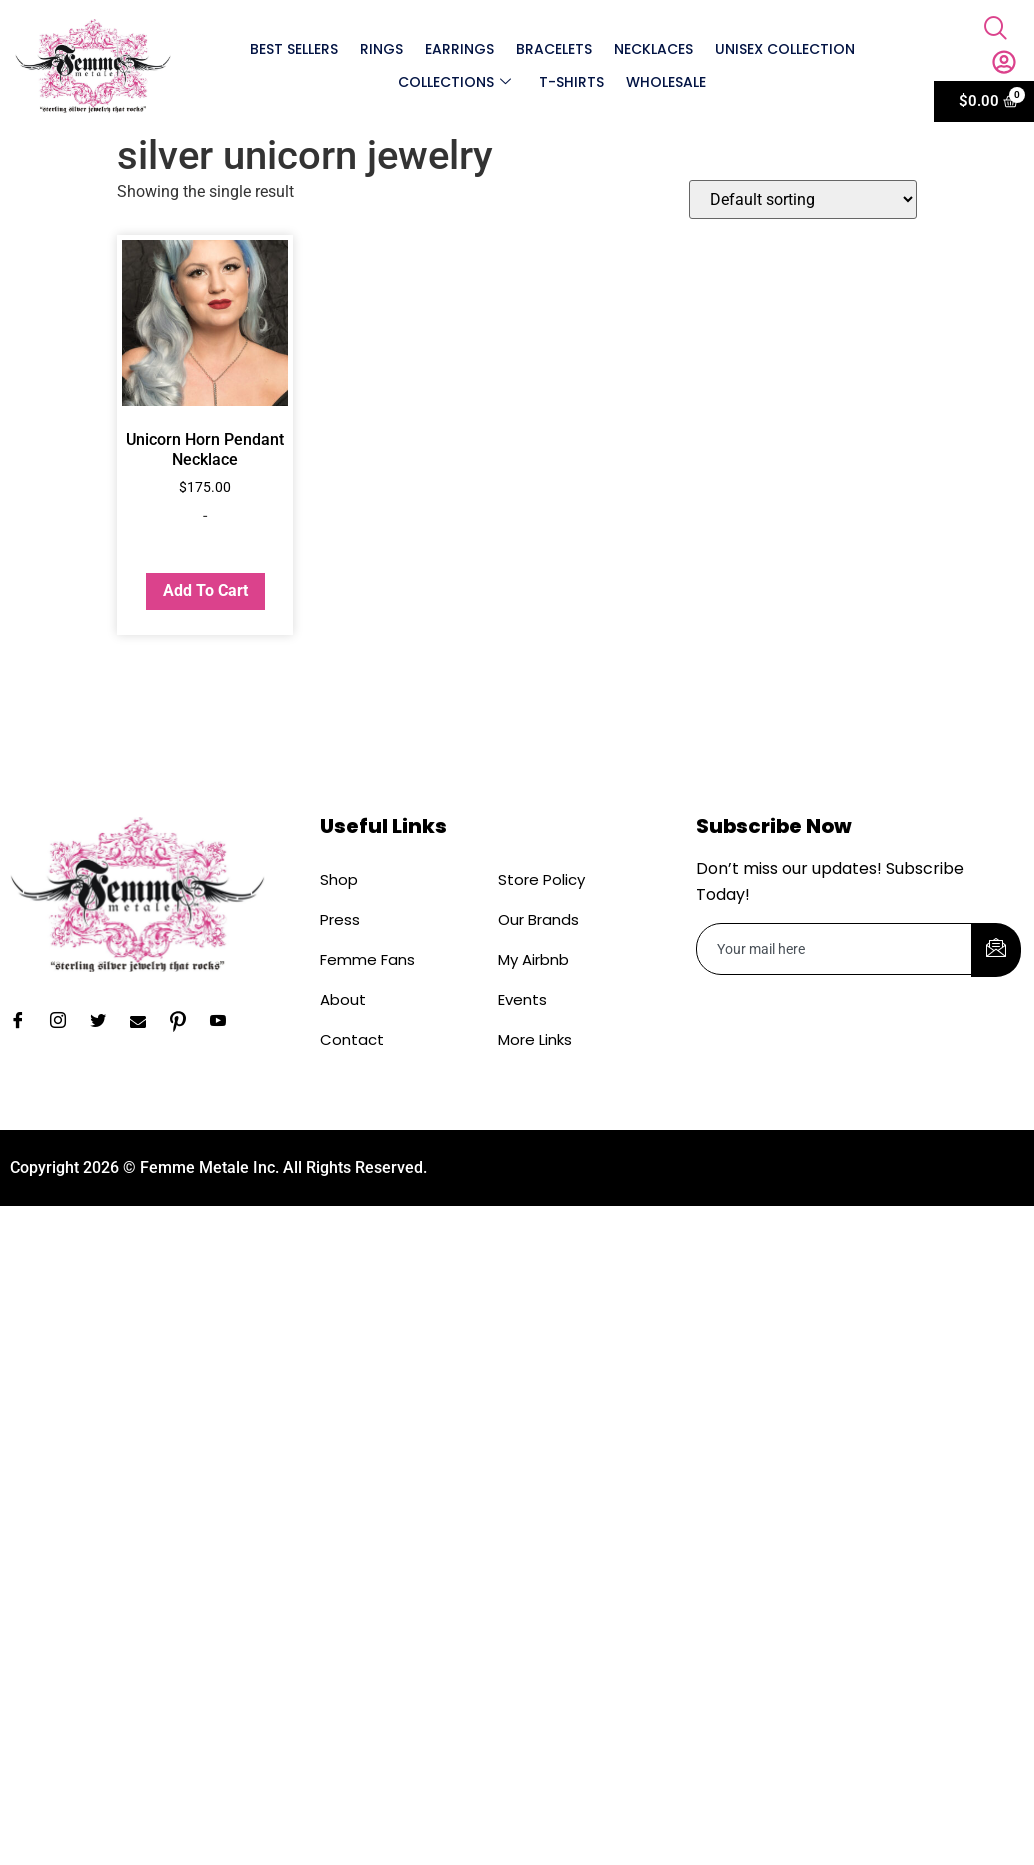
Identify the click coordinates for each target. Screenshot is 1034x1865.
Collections (454, 82)
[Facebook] (25, 1022)
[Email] (145, 1022)
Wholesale (666, 82)
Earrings (458, 49)
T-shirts (571, 82)
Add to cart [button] (205, 590)
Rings (380, 49)
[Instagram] (65, 1022)
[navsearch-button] (996, 30)
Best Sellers (293, 49)
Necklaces (653, 49)
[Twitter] (105, 1022)
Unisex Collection (785, 49)
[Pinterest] (185, 1022)
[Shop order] (803, 199)
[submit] (996, 950)
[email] (834, 949)
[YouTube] (225, 1022)
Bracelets (554, 49)
